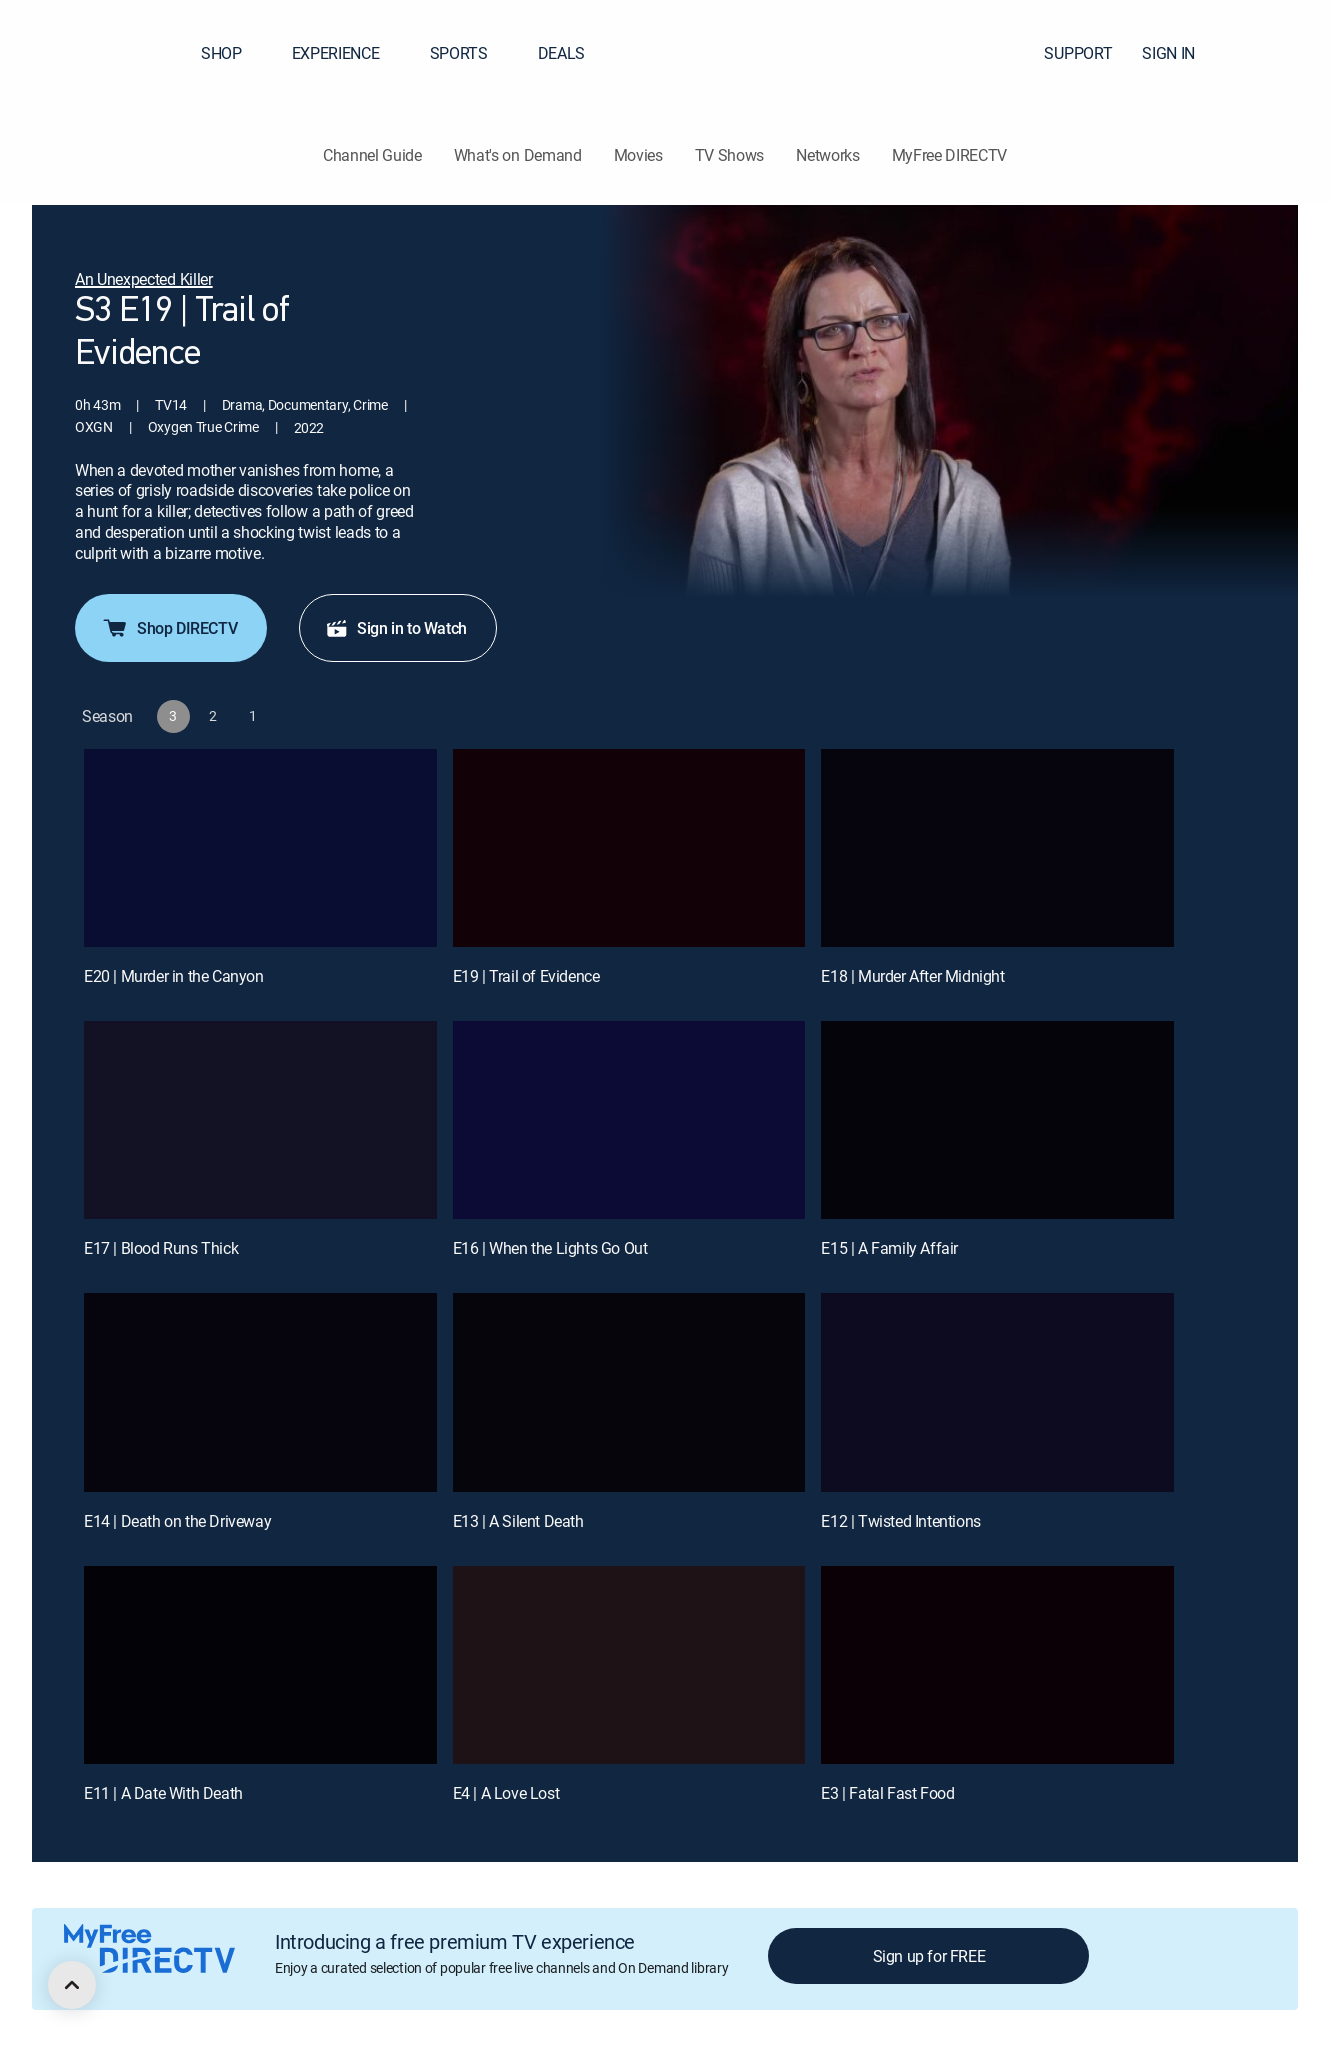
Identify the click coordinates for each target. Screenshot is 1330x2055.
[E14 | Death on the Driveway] (260, 1392)
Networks (827, 155)
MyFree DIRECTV (950, 155)
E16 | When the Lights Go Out (550, 1248)
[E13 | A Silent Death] (629, 1392)
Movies (638, 155)
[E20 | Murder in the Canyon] (260, 848)
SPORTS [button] (471, 53)
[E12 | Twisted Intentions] (997, 1392)
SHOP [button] (233, 53)
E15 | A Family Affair (889, 1248)
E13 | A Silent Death (518, 1521)
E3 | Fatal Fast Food (887, 1793)
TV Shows (729, 155)
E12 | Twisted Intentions (900, 1521)
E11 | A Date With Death (163, 1793)
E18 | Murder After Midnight (912, 976)
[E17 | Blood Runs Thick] (260, 1120)
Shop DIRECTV (169, 628)
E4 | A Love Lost (506, 1793)
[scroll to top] (72, 1985)
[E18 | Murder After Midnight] (997, 848)
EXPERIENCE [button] (348, 53)
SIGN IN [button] (1180, 53)
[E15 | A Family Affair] (997, 1120)
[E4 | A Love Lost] (629, 1665)
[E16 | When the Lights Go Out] (629, 1120)
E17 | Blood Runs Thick (161, 1248)
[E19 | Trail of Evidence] (629, 848)
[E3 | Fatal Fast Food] (997, 1665)
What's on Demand (518, 155)
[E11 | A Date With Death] (260, 1665)
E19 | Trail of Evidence (526, 976)
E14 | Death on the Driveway (177, 1521)
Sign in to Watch (396, 628)
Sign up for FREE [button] (929, 1956)
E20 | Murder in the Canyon (174, 976)
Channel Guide (372, 155)
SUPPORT (1078, 53)
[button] (1279, 53)
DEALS (561, 53)
